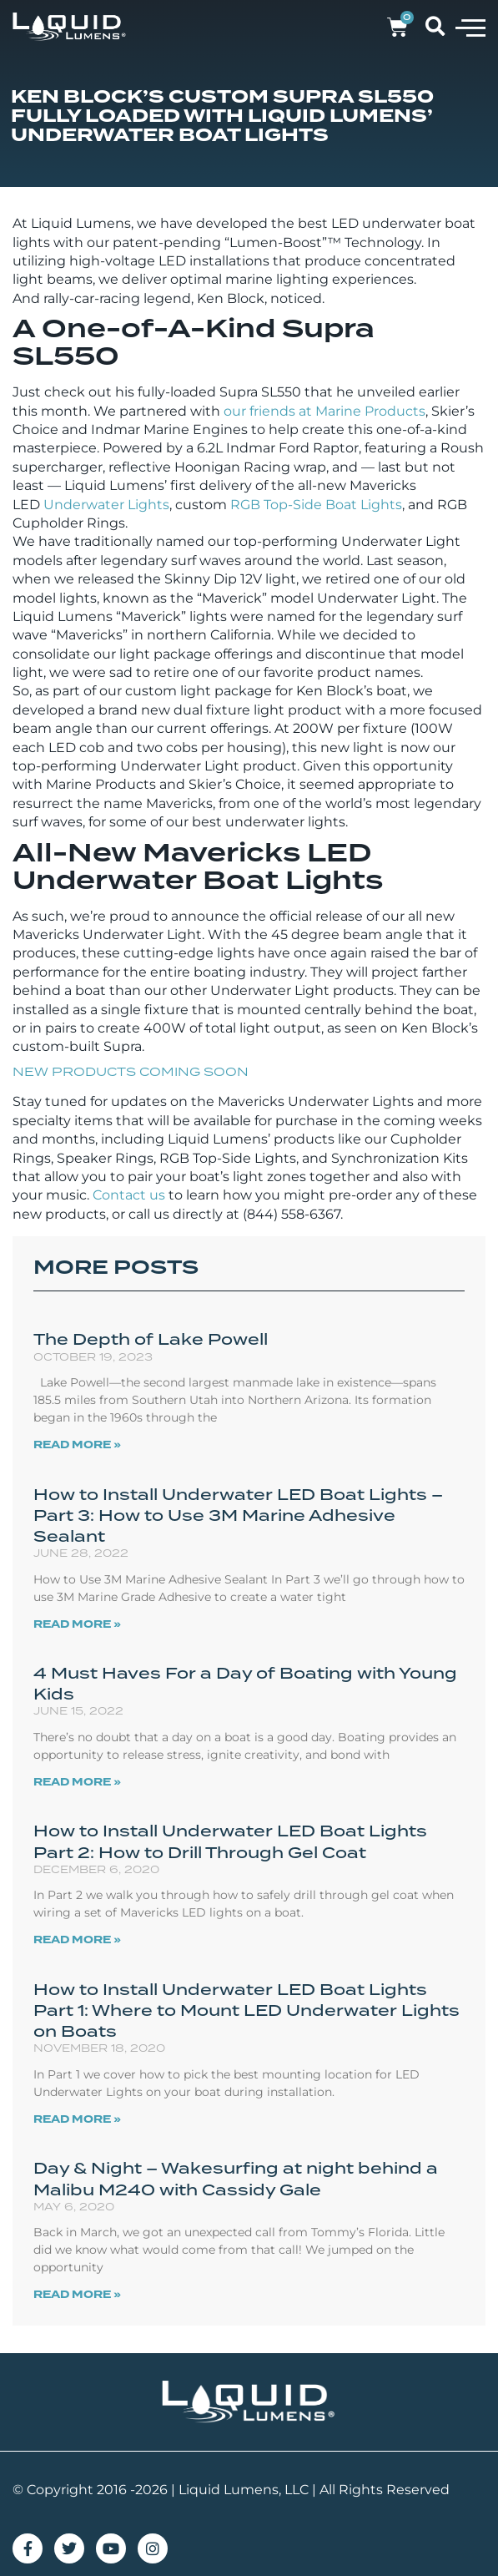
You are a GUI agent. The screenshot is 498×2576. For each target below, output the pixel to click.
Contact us (129, 1195)
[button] (470, 27)
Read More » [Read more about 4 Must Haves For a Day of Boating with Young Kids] (77, 1782)
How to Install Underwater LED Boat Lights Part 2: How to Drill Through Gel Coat (230, 1841)
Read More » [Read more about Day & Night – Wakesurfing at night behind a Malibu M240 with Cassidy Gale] (77, 2294)
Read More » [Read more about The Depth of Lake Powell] (77, 1444)
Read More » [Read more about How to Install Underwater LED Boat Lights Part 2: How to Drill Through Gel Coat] (77, 1939)
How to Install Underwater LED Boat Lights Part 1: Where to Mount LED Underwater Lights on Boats (246, 2010)
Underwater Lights (106, 505)
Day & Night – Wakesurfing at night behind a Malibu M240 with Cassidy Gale (235, 2178)
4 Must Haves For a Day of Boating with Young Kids (245, 1683)
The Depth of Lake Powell (150, 1339)
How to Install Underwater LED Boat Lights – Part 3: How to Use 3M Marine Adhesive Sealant (238, 1515)
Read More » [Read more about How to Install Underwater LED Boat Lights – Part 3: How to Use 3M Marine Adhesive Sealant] (77, 1624)
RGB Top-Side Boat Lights (316, 505)
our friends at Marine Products (324, 411)
